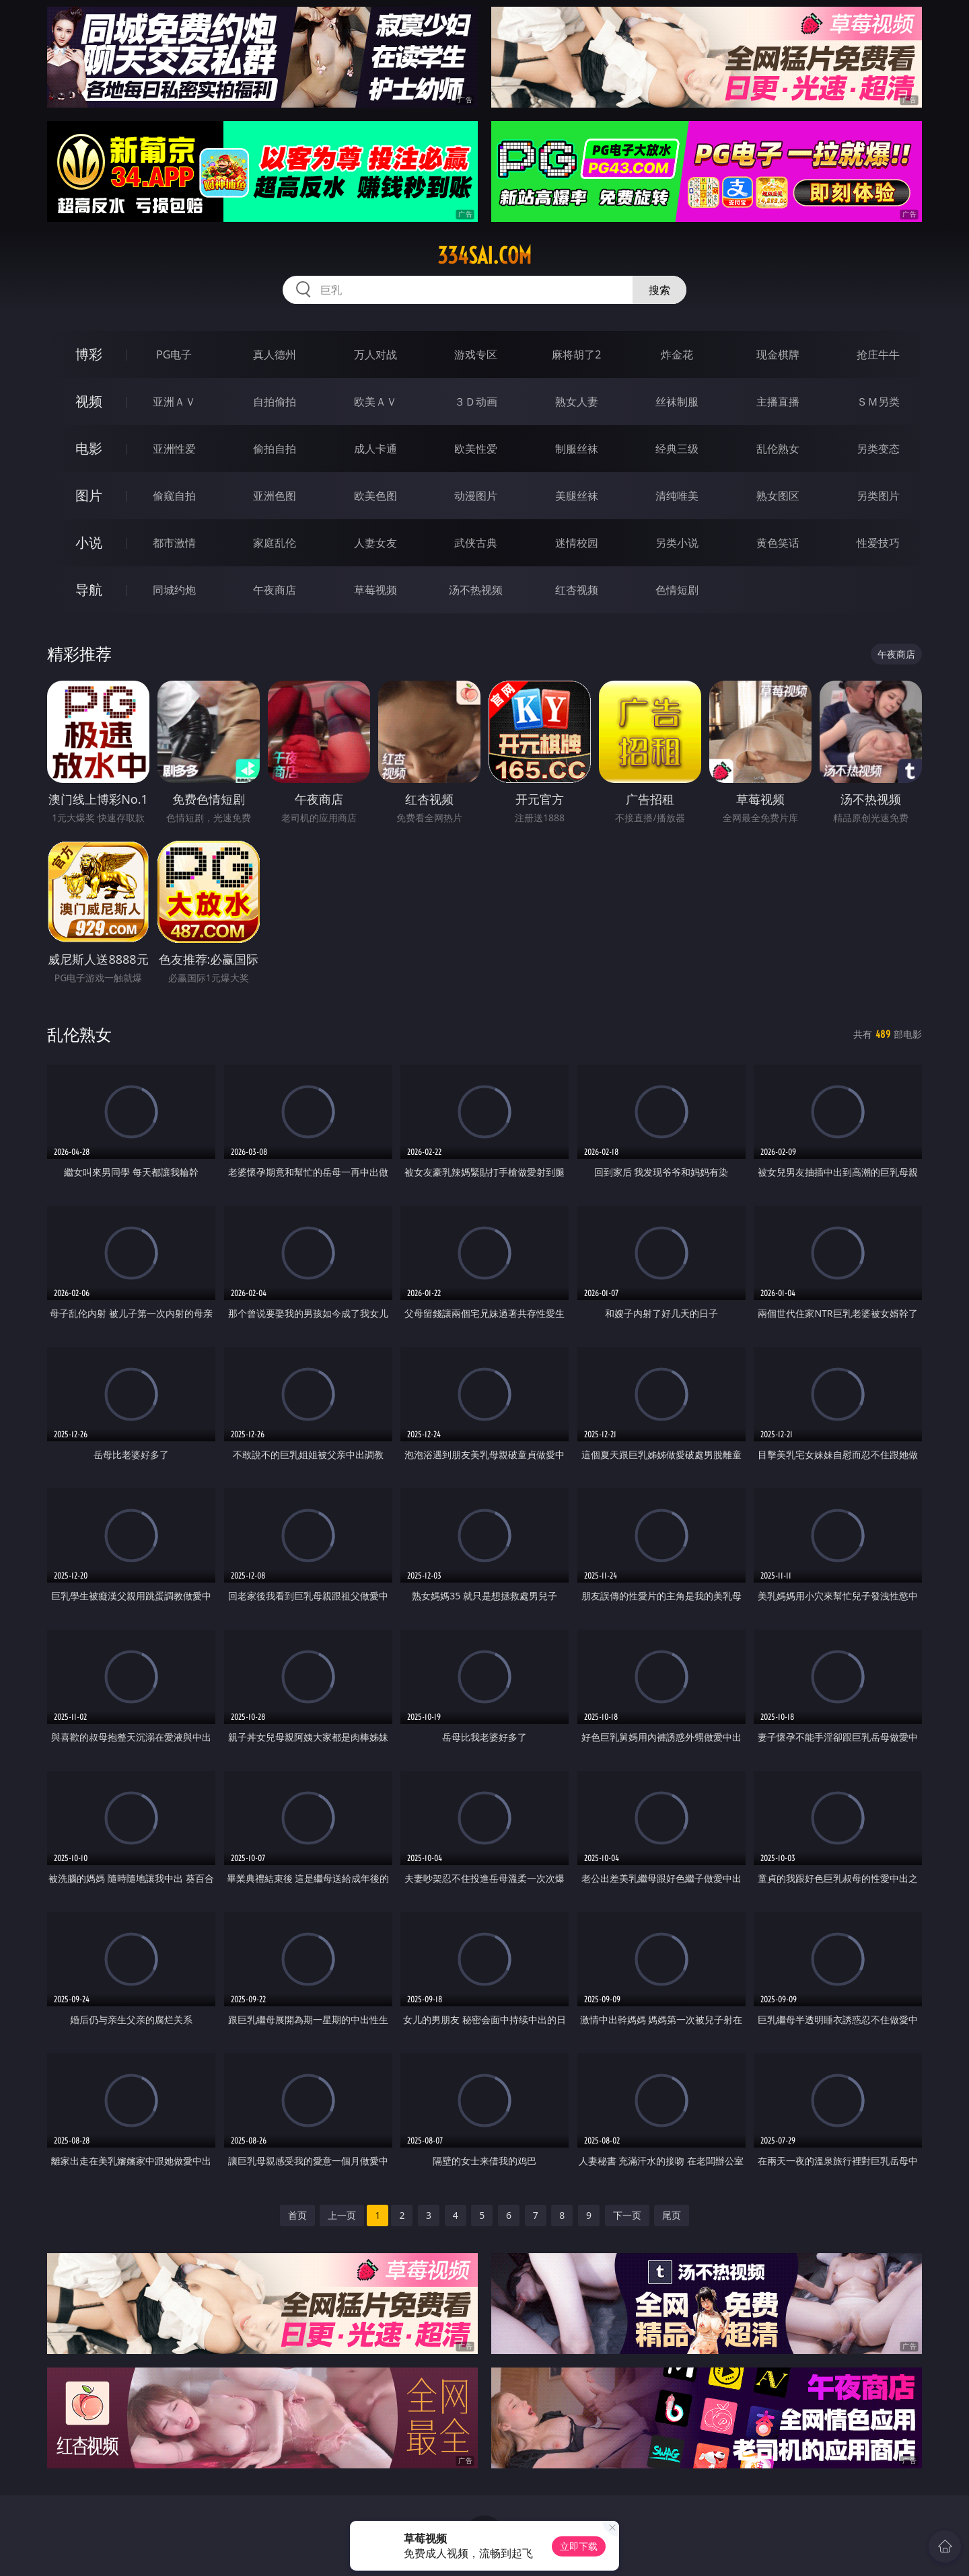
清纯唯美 (676, 495)
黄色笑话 (777, 542)
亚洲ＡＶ (174, 401)
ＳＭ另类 (878, 401)
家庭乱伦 (274, 542)
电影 (88, 448)
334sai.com (484, 255)
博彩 (88, 354)
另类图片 (878, 495)
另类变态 (878, 448)
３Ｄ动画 (475, 401)
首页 (297, 2215)
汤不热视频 (476, 589)
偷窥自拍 (174, 495)
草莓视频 (375, 589)
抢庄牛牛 (878, 354)
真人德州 (274, 354)
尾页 (671, 2215)
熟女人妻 (576, 401)
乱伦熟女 (777, 448)
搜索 (659, 289)
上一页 (342, 2215)
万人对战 (375, 354)
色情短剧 (676, 589)
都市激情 (174, 542)
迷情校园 (576, 542)
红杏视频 (576, 589)
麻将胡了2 (576, 354)
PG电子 (174, 354)
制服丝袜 (576, 448)
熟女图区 (777, 495)
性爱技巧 (878, 542)
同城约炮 (174, 589)
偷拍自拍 (274, 448)
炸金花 (677, 354)
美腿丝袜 (576, 495)
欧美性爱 (475, 448)
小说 (88, 542)
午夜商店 (274, 589)
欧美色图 (375, 495)
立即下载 (579, 2546)
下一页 (627, 2215)
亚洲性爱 (174, 448)
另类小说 (676, 542)
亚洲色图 (274, 495)
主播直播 (777, 401)
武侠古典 (475, 542)
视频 (88, 401)
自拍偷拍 (274, 401)
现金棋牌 (777, 354)
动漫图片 (475, 495)
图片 (88, 495)
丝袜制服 (676, 401)
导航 (88, 589)
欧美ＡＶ (375, 401)
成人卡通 (375, 448)
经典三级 (676, 448)
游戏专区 (475, 354)
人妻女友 (375, 542)
